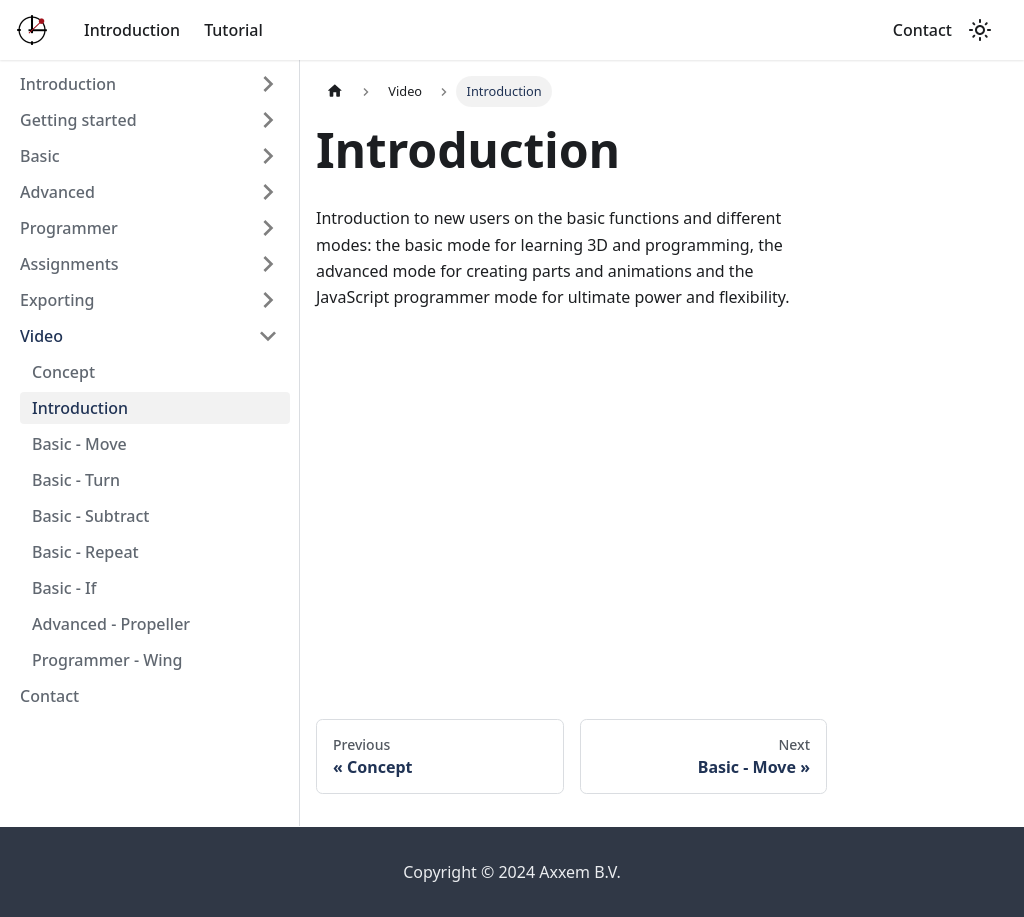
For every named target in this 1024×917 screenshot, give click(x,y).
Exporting (57, 300)
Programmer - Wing (107, 660)
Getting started (78, 120)
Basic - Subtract (91, 516)
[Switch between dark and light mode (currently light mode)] (980, 30)
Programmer (69, 228)
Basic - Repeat (85, 552)
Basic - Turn (76, 480)
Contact (922, 30)
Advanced (57, 192)
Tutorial (233, 30)
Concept (63, 372)
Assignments (69, 264)
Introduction (132, 30)
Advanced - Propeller (111, 624)
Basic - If (64, 588)
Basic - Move (79, 444)
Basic (40, 156)
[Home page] (335, 91)
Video (41, 336)
